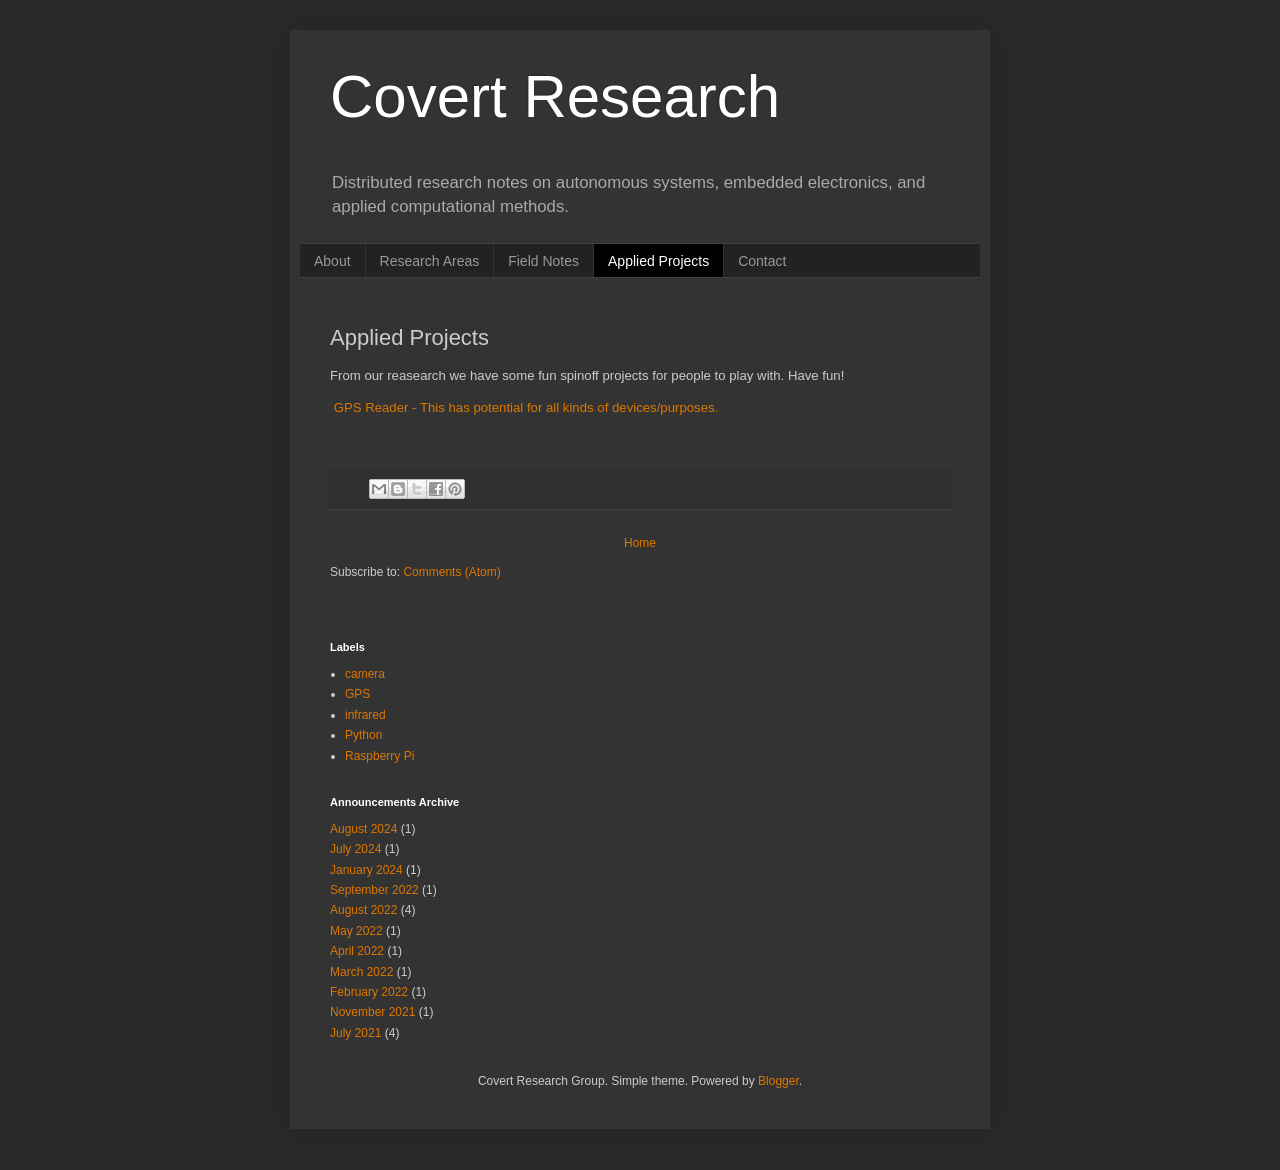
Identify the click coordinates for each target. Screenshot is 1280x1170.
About (332, 261)
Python (363, 735)
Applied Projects (658, 261)
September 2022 (374, 890)
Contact (762, 261)
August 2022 (363, 910)
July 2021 (355, 1033)
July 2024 (355, 849)
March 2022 (361, 972)
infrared (365, 715)
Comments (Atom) (451, 572)
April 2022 (357, 951)
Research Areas (430, 261)
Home (640, 543)
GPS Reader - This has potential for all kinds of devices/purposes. (524, 407)
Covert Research (555, 96)
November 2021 (372, 1012)
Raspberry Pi (379, 756)
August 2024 (363, 829)
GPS (357, 694)
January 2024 (366, 870)
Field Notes (543, 261)
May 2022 (356, 931)
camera (365, 674)
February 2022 (369, 992)
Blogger (778, 1081)
